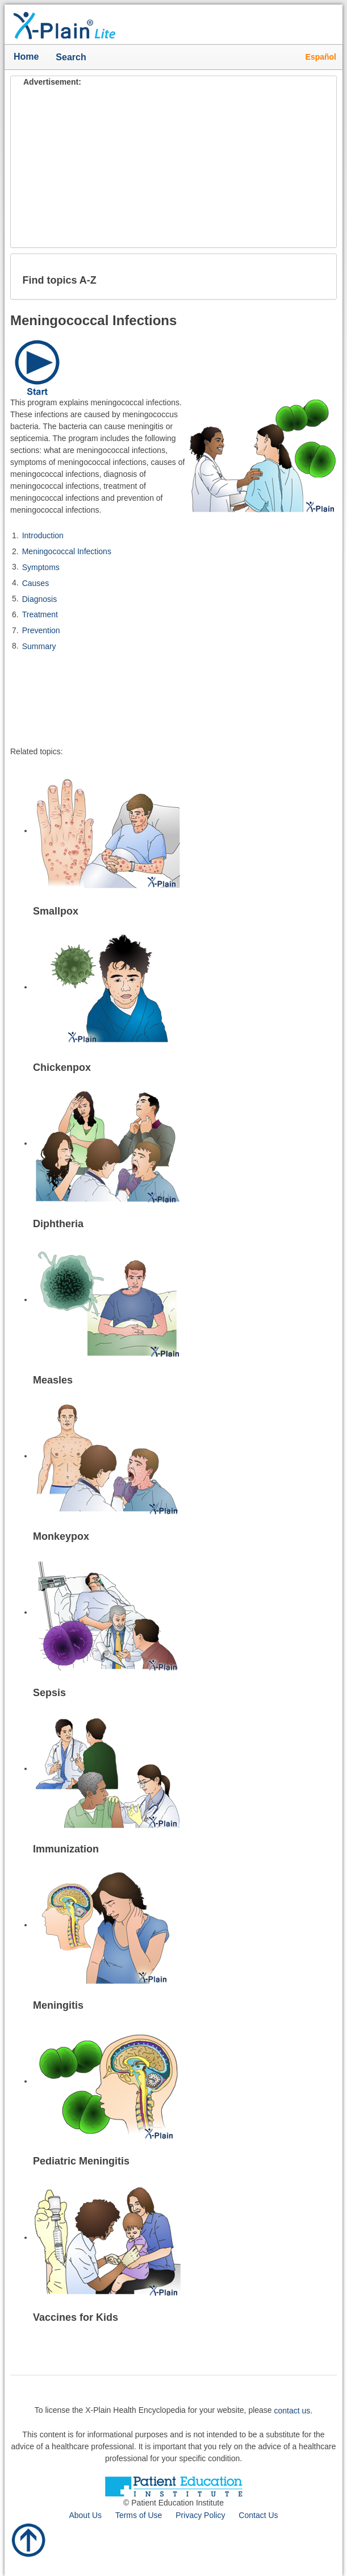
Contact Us (258, 2515)
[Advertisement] (173, 167)
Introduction (43, 535)
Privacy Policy (200, 2515)
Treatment (40, 614)
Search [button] (74, 58)
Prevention (41, 630)
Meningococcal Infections (66, 551)
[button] (318, 276)
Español (321, 56)
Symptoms (41, 567)
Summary (39, 646)
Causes (35, 583)
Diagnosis (39, 598)
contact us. (293, 2410)
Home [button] (26, 56)
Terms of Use (138, 2515)
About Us (85, 2515)
